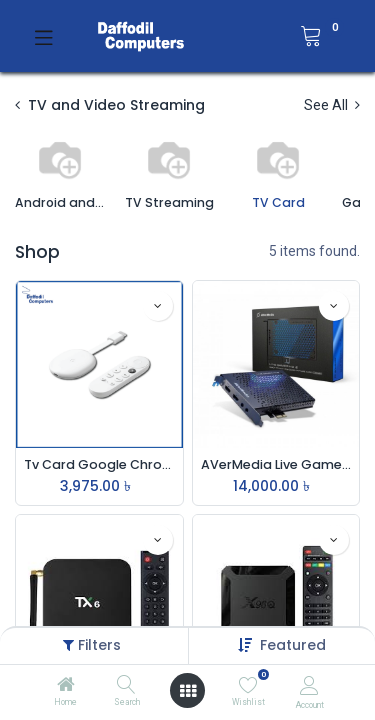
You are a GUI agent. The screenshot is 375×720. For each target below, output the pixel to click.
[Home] (66, 686)
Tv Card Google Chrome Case (99, 464)
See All (332, 105)
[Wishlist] (248, 685)
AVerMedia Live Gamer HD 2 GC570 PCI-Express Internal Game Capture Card (276, 464)
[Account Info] (309, 685)
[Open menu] (188, 691)
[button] (293, 645)
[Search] (126, 686)
